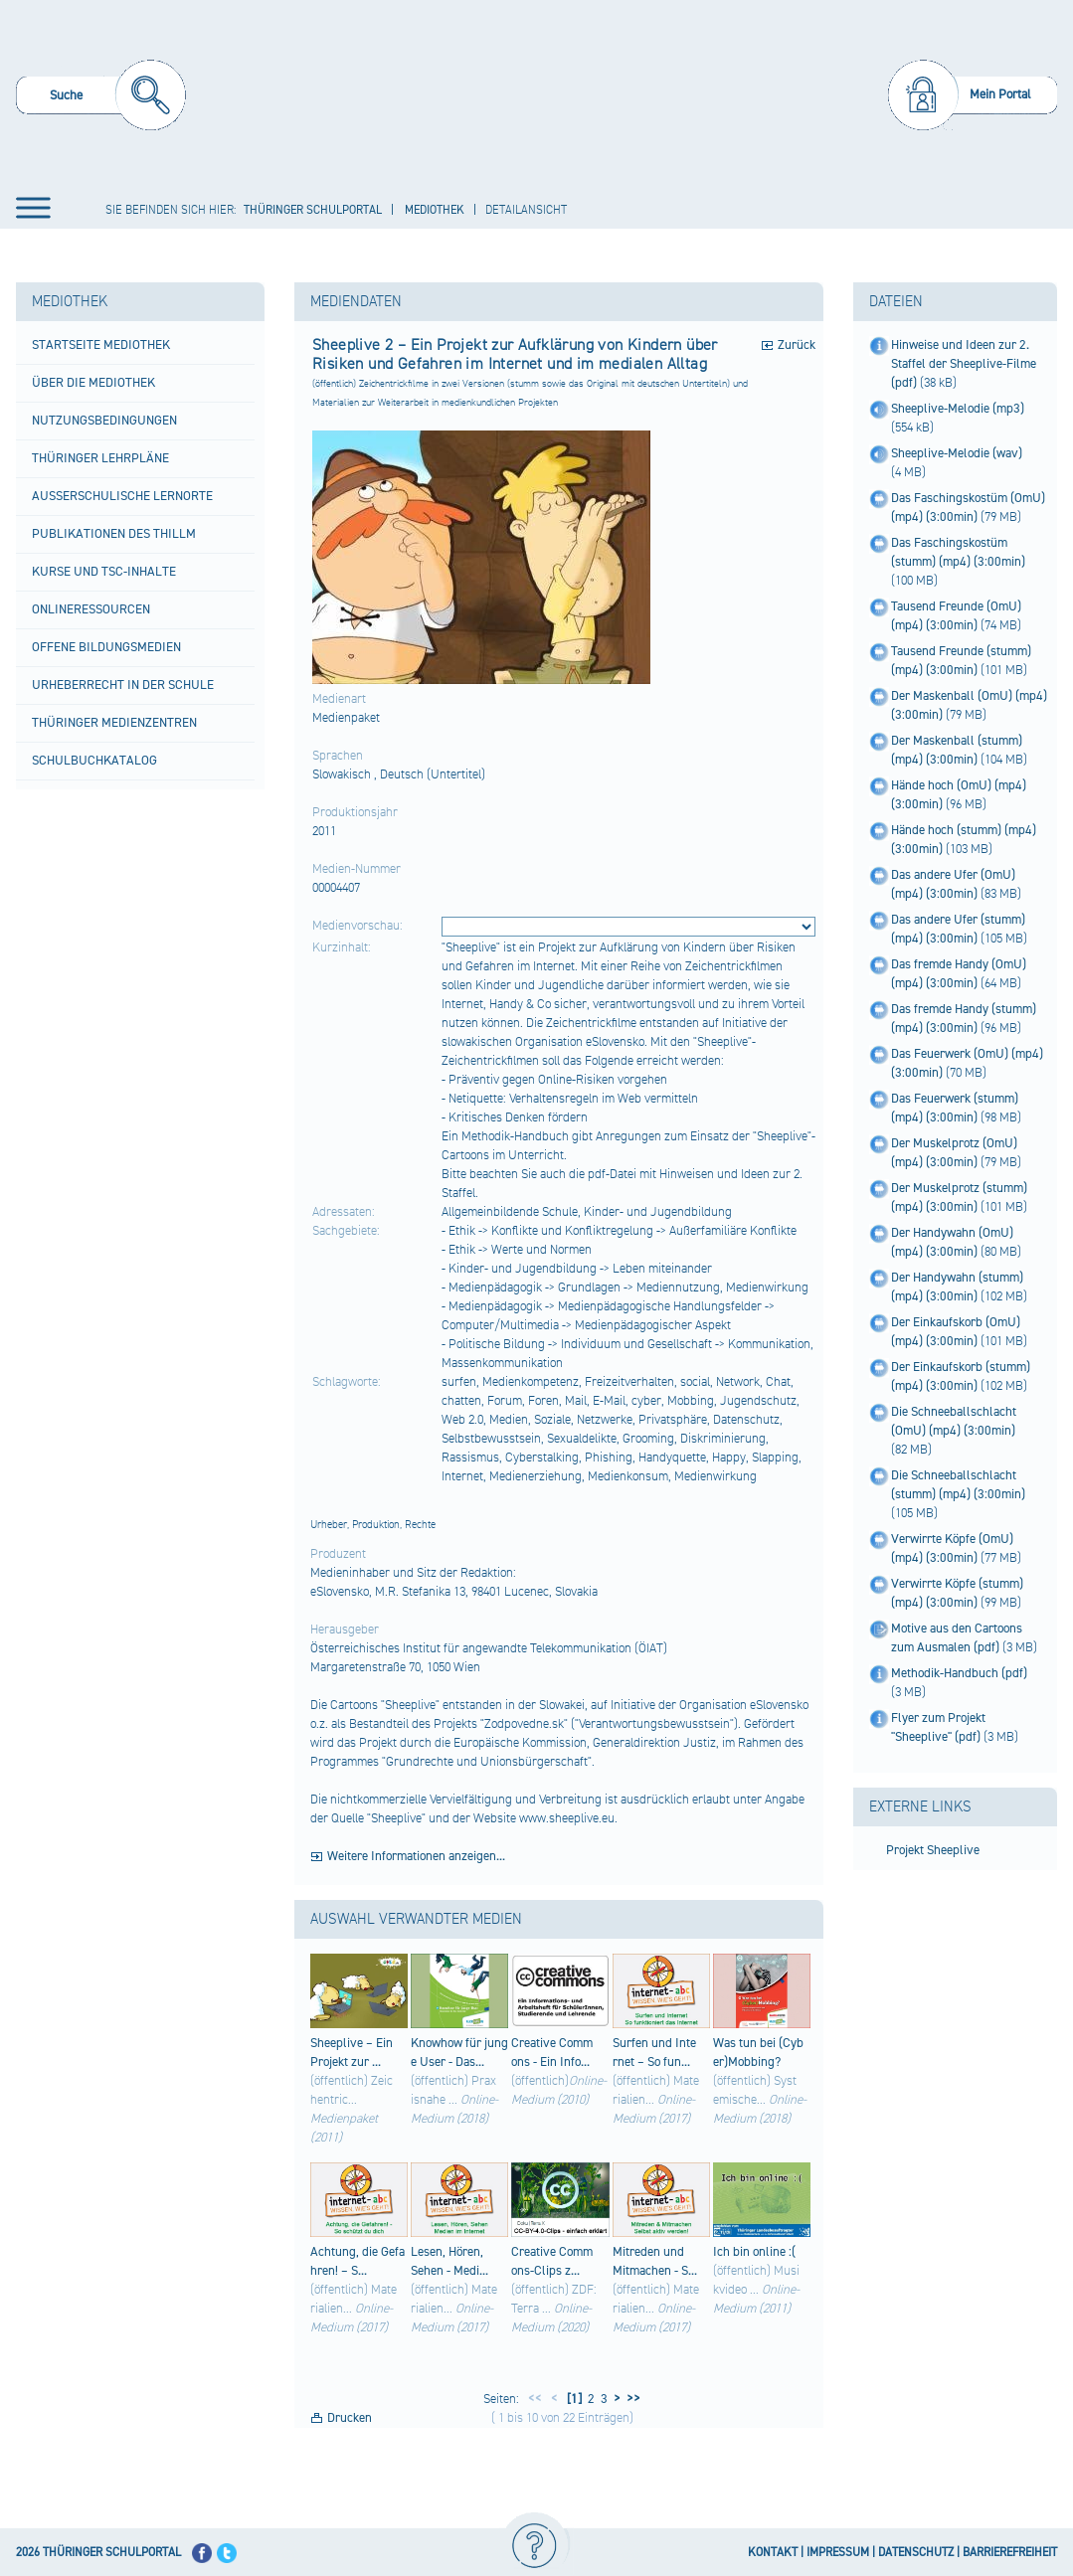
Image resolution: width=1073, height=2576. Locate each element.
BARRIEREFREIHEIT (1010, 2552)
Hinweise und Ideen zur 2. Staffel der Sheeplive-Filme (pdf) (963, 364)
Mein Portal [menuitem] (1000, 94)
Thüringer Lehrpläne (100, 458)
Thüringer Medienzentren (114, 723)
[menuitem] (101, 98)
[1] (573, 2399)
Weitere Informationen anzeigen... (416, 1856)
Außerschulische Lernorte (122, 496)
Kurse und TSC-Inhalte (104, 572)
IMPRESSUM (837, 2552)
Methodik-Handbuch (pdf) (959, 1673)
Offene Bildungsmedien (106, 647)
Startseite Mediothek (101, 345)
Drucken (349, 2418)
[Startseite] (540, 93)
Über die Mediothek (93, 383)
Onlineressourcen (91, 609)
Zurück (796, 345)
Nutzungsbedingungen (104, 421)
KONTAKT (773, 2552)
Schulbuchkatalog (94, 761)
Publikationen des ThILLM (114, 534)
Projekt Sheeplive (933, 1850)
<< (535, 2399)
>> (630, 2399)
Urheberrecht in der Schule (123, 685)
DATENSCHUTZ (916, 2552)
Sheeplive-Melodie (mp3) (957, 409)
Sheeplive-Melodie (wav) (956, 453)
